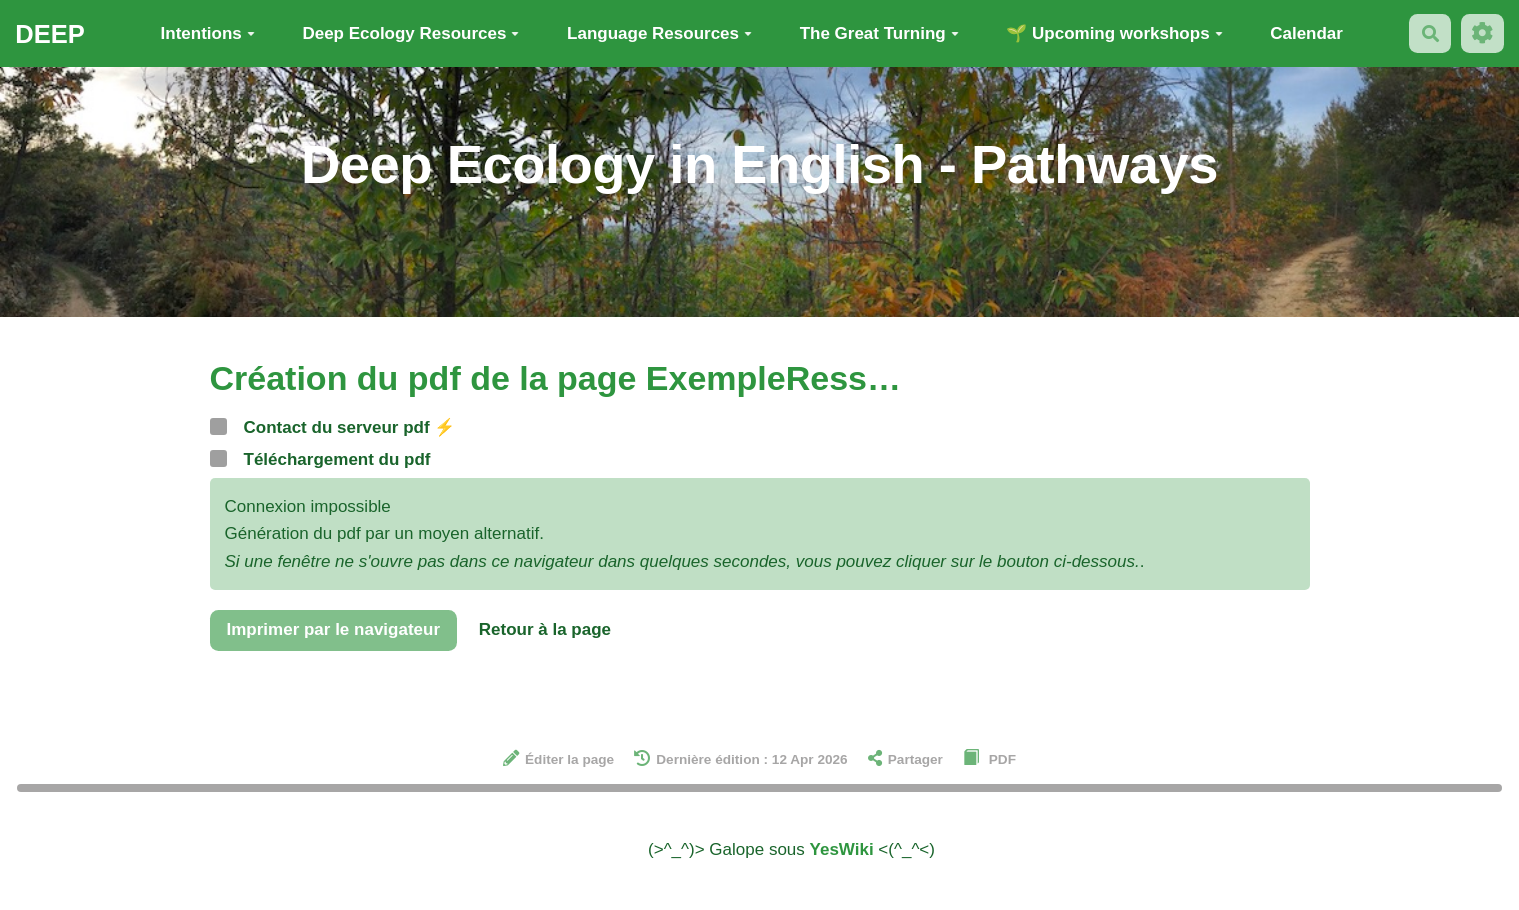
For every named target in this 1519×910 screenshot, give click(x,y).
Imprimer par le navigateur (334, 629)
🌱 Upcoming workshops (1114, 33)
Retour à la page (545, 629)
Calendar (1306, 33)
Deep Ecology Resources (410, 33)
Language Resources (659, 33)
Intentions (208, 33)
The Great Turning (879, 33)
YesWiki (842, 849)
